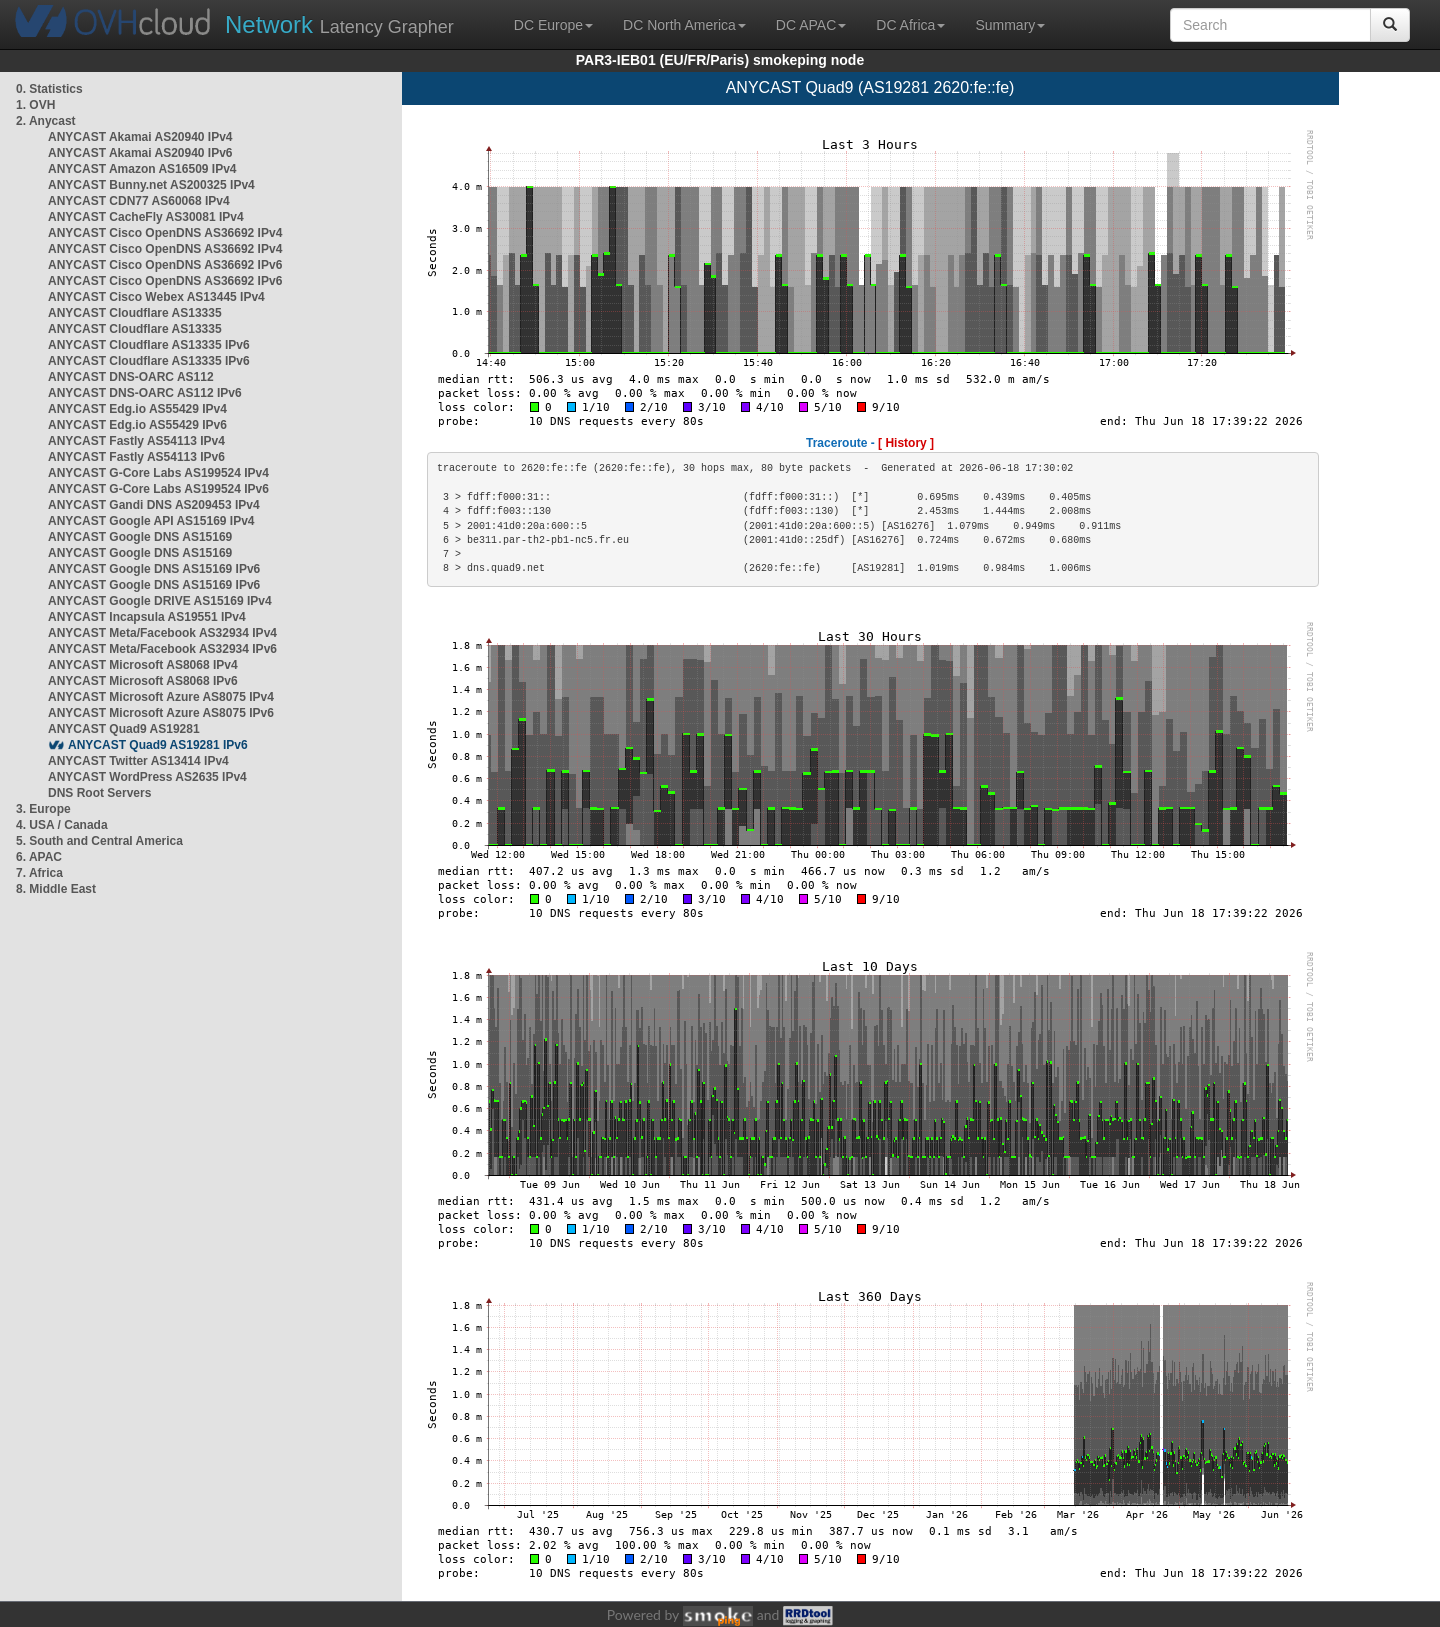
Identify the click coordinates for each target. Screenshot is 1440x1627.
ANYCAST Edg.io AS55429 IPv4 (137, 409)
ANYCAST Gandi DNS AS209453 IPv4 (154, 505)
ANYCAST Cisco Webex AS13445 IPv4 (156, 297)
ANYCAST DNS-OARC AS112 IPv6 (145, 393)
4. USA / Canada (62, 825)
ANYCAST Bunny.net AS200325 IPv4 (151, 185)
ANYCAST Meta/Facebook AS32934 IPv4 (162, 633)
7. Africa (39, 873)
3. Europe (43, 809)
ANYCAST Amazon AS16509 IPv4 (142, 169)
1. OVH (35, 105)
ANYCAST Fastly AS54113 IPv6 (136, 457)
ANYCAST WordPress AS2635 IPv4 (147, 777)
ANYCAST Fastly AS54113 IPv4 (136, 441)
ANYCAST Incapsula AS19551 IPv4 (147, 617)
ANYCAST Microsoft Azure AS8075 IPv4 (161, 697)
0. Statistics (49, 89)
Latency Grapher (339, 24)
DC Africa (910, 25)
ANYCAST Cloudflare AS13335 (135, 313)
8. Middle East (56, 889)
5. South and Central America (99, 841)
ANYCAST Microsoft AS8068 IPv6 (143, 681)
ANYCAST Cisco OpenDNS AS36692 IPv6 (165, 265)
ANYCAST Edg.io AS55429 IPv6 (137, 425)
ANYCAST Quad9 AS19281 (124, 729)
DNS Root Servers (99, 793)
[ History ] (906, 443)
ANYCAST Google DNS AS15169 (140, 537)
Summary (1010, 25)
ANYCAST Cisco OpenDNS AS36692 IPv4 (165, 233)
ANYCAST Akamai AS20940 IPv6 (140, 153)
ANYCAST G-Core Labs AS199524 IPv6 (158, 489)
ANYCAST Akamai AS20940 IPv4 (140, 137)
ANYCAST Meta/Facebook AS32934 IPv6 (162, 649)
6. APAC (39, 857)
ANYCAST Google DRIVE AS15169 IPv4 (160, 601)
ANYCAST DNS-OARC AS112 (131, 377)
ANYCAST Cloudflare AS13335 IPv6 (149, 345)
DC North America (684, 25)
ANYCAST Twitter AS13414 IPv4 (138, 761)
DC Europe (553, 25)
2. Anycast (46, 121)
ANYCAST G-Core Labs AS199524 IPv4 (158, 473)
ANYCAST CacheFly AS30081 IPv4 (146, 217)
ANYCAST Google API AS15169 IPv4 (151, 521)
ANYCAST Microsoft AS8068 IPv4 (143, 665)
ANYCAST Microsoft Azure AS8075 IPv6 (161, 713)
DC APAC (811, 25)
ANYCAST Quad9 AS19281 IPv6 (158, 745)
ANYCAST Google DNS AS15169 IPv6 (154, 569)
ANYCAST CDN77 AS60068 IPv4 (139, 201)
